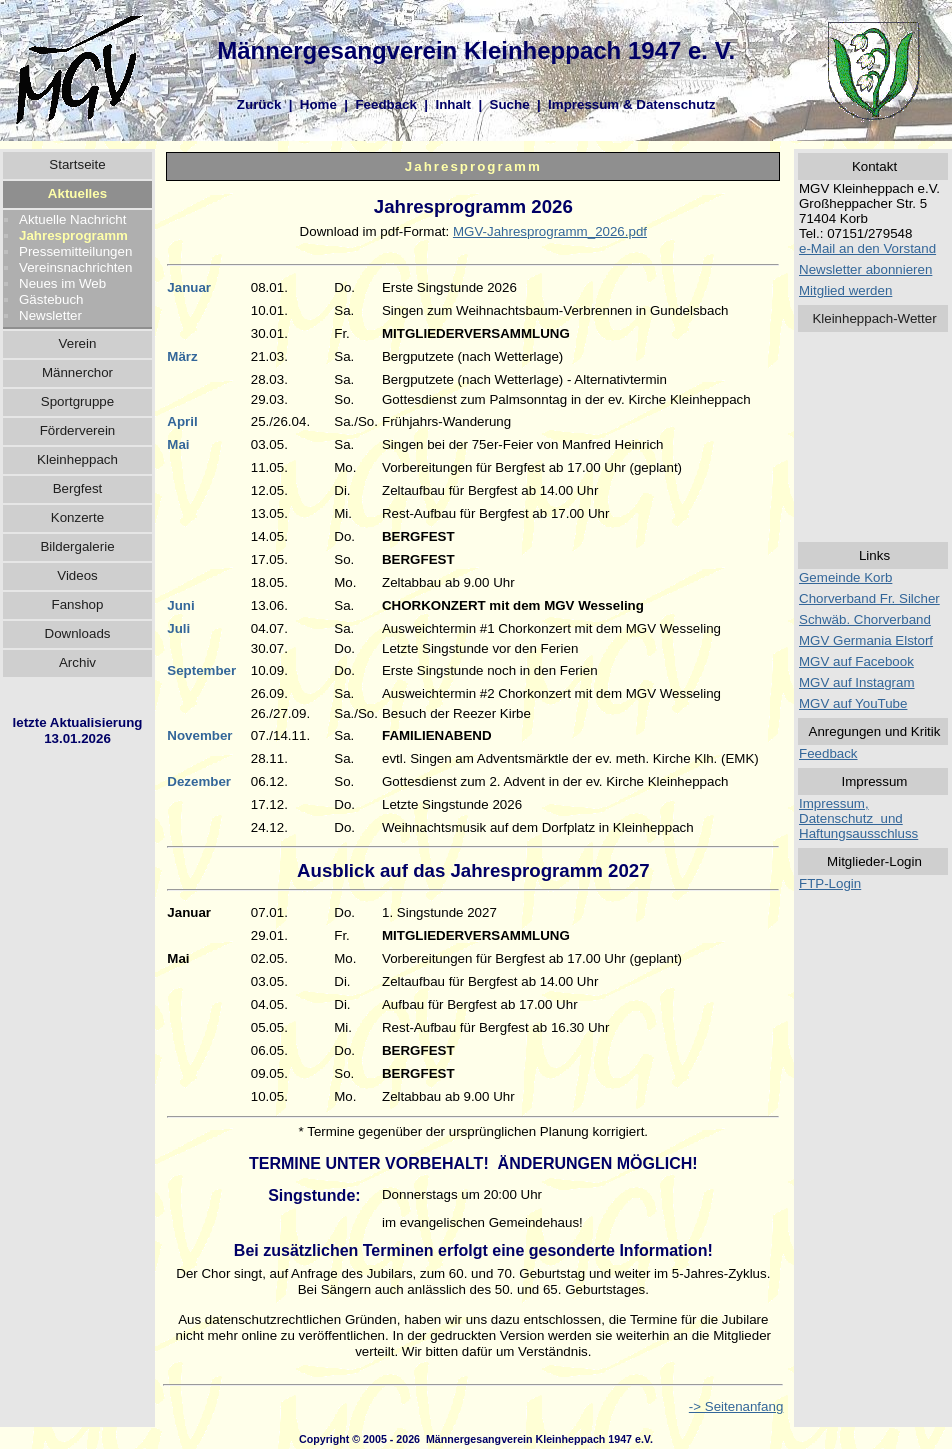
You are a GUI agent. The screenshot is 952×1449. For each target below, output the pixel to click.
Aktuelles (77, 193)
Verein (78, 343)
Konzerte (77, 517)
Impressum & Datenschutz (631, 104)
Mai (178, 444)
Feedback (386, 104)
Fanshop (78, 604)
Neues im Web (62, 283)
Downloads (78, 633)
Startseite (77, 164)
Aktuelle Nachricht (72, 219)
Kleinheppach (77, 459)
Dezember (199, 781)
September (201, 670)
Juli (178, 628)
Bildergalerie (77, 546)
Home (318, 104)
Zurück (259, 104)
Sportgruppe (77, 401)
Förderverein (78, 430)
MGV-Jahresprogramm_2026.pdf (550, 231)
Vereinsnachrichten (75, 267)
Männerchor (77, 372)
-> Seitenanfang (736, 1406)
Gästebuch (51, 299)
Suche (510, 104)
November (199, 735)
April (182, 421)
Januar (189, 287)
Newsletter (50, 315)
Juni (180, 605)
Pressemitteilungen (75, 251)
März (182, 356)
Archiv (77, 662)
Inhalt (453, 104)
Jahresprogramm (73, 235)
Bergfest (78, 488)
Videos (77, 575)
